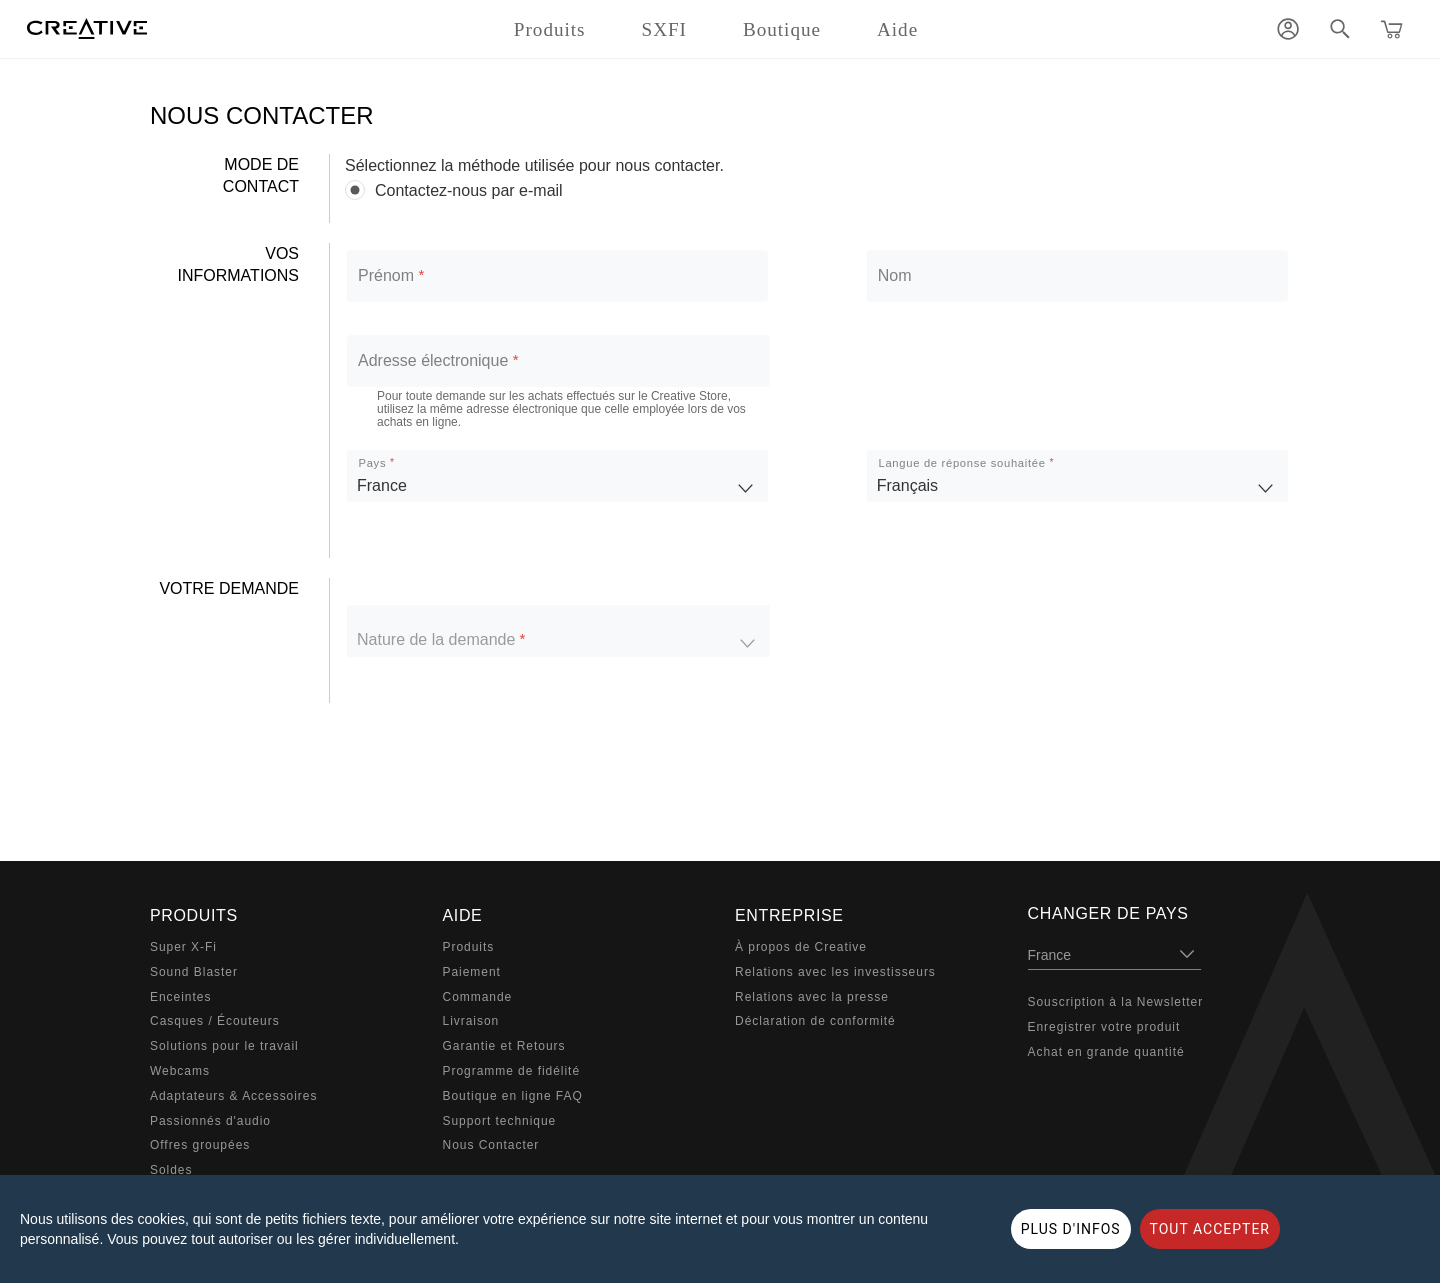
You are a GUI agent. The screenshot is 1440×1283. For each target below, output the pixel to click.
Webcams (180, 1071)
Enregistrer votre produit (1104, 1027)
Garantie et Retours (504, 1046)
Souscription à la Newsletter (1116, 1002)
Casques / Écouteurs (215, 1021)
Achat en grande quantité (1106, 1052)
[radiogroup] (817, 190)
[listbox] (557, 476)
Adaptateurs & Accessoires (233, 1096)
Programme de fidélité (512, 1071)
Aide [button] (897, 29)
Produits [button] (550, 29)
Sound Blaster (194, 972)
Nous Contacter (491, 1145)
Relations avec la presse (812, 997)
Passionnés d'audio (210, 1121)
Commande (478, 997)
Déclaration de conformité (815, 1021)
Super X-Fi (183, 947)
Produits (469, 947)
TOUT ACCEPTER (1210, 1229)
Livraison (471, 1021)
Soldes (171, 1170)
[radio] (817, 190)
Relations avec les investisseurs (835, 972)
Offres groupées (200, 1145)
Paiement (472, 972)
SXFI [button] (664, 29)
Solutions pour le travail (224, 1046)
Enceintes (180, 997)
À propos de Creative (801, 947)
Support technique (500, 1121)
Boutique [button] (782, 29)
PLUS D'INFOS (1071, 1229)
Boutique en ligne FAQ (513, 1096)
